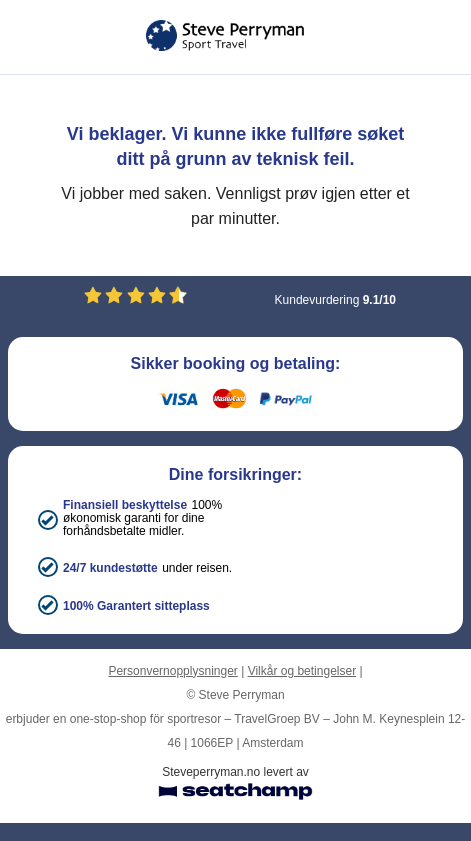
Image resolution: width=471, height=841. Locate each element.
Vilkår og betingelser (302, 671)
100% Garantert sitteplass (136, 606)
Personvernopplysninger (172, 671)
